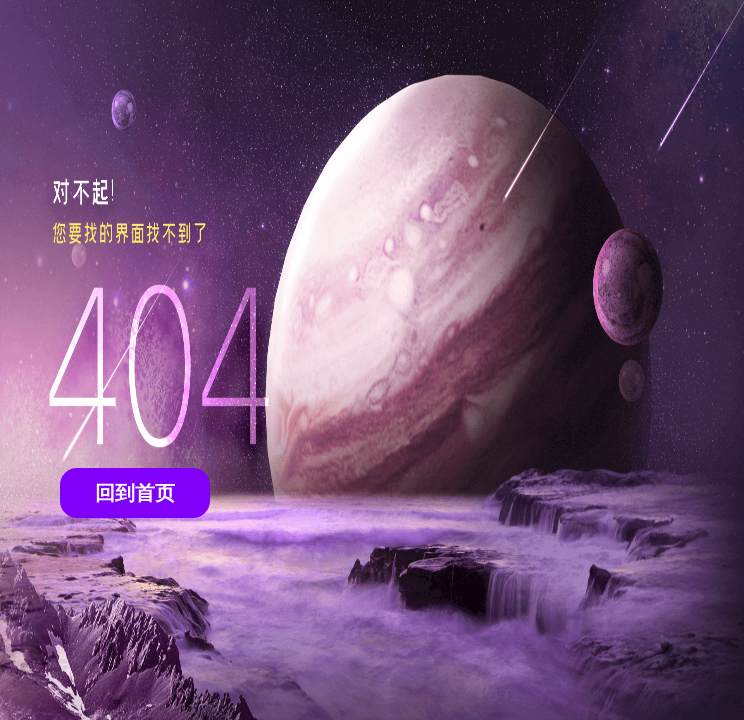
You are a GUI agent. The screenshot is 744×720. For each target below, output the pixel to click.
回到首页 (135, 493)
